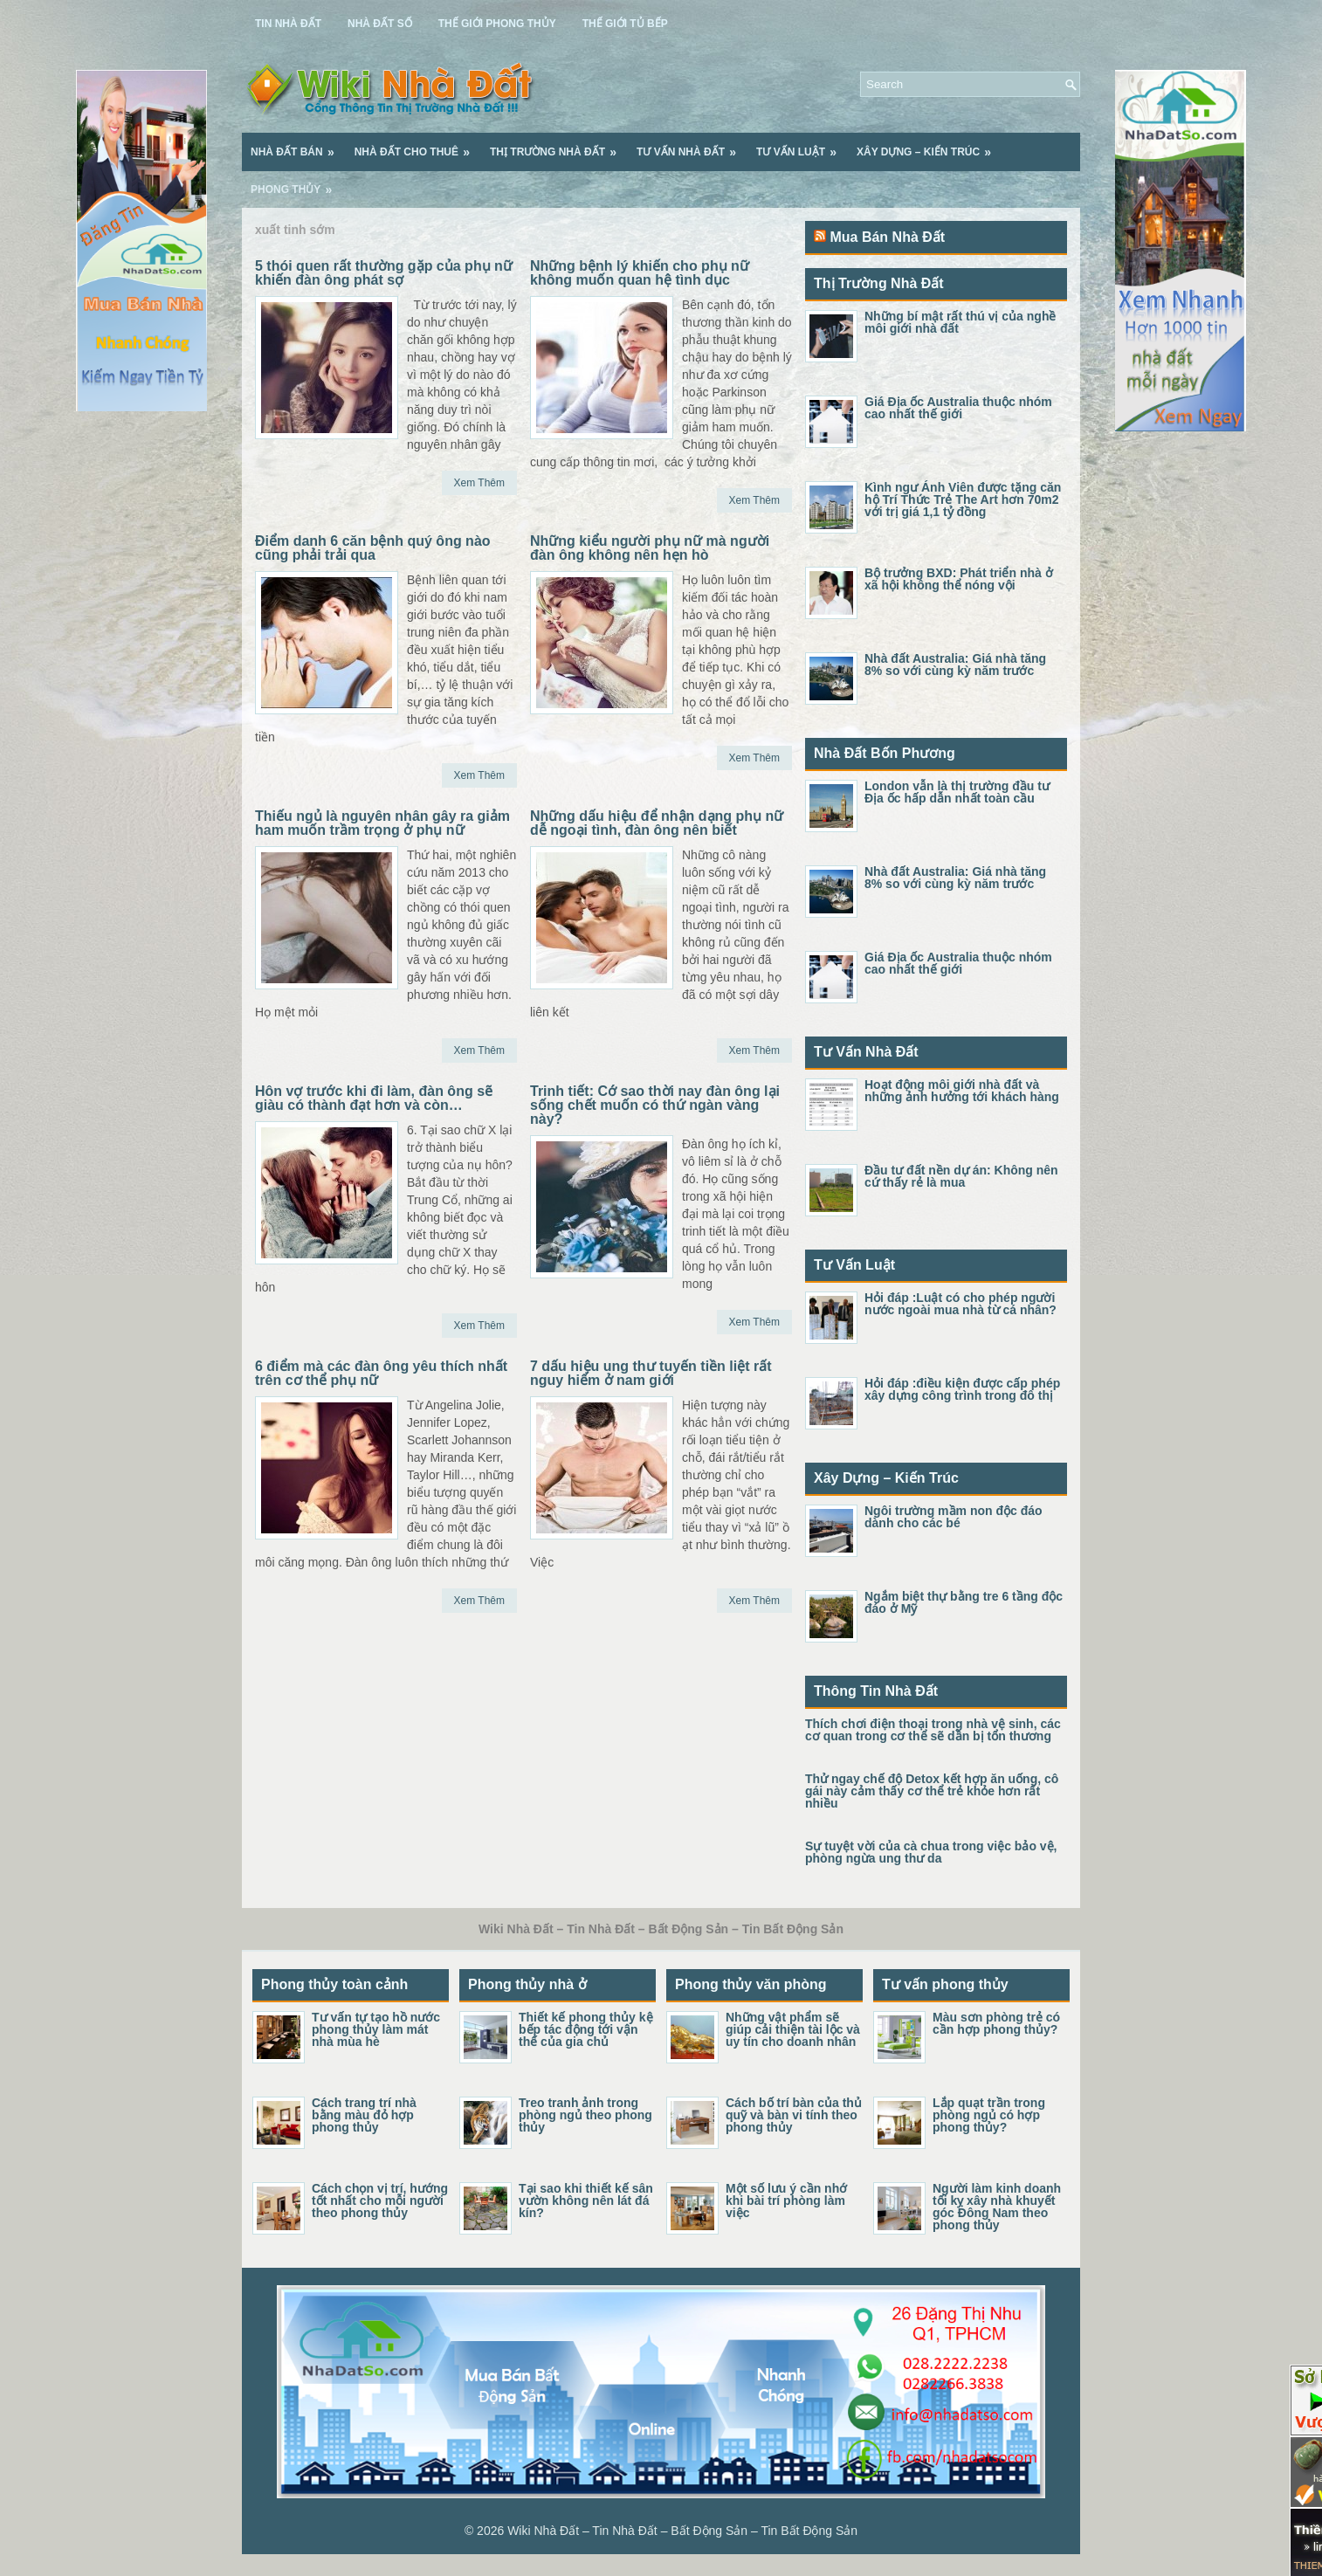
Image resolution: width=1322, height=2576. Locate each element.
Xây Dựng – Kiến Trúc (929, 146)
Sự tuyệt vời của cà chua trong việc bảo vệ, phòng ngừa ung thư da (931, 1852)
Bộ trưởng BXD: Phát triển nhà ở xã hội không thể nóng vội (958, 579)
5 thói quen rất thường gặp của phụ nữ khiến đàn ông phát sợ (384, 272)
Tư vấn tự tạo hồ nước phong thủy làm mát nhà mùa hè (376, 2029)
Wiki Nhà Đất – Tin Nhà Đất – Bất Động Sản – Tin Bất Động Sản (682, 2531)
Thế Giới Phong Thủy (497, 23)
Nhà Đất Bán (298, 146)
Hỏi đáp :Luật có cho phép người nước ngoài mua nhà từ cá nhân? (960, 1304)
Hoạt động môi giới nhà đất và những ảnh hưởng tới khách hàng (961, 1091)
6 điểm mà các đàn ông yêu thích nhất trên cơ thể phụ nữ (381, 1373)
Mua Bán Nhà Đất (887, 237)
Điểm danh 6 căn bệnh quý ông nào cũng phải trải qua (373, 548)
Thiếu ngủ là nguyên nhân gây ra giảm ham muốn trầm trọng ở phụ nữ (382, 823)
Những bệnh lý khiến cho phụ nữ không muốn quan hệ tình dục (639, 272)
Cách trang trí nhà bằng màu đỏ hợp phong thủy (364, 2115)
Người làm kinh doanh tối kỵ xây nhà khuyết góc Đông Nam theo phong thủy (997, 2206)
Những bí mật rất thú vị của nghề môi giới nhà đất (960, 322)
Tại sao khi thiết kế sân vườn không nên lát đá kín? (586, 2200)
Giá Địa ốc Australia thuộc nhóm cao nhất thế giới (958, 408)
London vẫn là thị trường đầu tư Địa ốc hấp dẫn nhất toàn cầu (957, 792)
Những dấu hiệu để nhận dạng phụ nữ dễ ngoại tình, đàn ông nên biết (656, 823)
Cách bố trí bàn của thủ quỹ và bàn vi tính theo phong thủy (794, 2115)
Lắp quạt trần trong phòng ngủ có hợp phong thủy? (989, 2115)
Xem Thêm (479, 483)
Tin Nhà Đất (288, 23)
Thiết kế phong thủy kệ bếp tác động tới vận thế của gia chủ (586, 2029)
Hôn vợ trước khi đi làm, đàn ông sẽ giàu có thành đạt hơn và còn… (373, 1098)
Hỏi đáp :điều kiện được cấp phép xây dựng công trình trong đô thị (962, 1389)
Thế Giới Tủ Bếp (625, 23)
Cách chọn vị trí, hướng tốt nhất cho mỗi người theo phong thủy (380, 2200)
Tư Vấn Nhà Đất (692, 146)
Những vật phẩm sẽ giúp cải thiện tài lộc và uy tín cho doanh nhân (793, 2029)
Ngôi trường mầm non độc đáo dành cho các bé (953, 1517)
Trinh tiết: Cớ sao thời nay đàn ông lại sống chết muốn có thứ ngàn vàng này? (655, 1105)
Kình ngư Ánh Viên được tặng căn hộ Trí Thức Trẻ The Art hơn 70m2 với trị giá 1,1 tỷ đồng (962, 499)
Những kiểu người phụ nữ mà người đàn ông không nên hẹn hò (649, 548)
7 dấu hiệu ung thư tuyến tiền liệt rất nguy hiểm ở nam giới (651, 1373)
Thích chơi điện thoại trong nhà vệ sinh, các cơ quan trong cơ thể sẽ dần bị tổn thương (933, 1730)
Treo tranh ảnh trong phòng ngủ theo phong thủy (585, 2115)
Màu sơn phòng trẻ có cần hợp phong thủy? (996, 2023)
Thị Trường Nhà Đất (559, 146)
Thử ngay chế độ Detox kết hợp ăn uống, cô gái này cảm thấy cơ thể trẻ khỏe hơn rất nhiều (931, 1791)
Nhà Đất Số (380, 23)
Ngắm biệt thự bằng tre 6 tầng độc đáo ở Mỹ (963, 1602)
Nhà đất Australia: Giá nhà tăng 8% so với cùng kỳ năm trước (955, 664)
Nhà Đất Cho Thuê (418, 146)
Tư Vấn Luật (802, 146)
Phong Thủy (297, 183)
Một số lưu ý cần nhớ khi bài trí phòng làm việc (786, 2200)
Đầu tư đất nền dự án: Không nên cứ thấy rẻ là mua (961, 1176)
